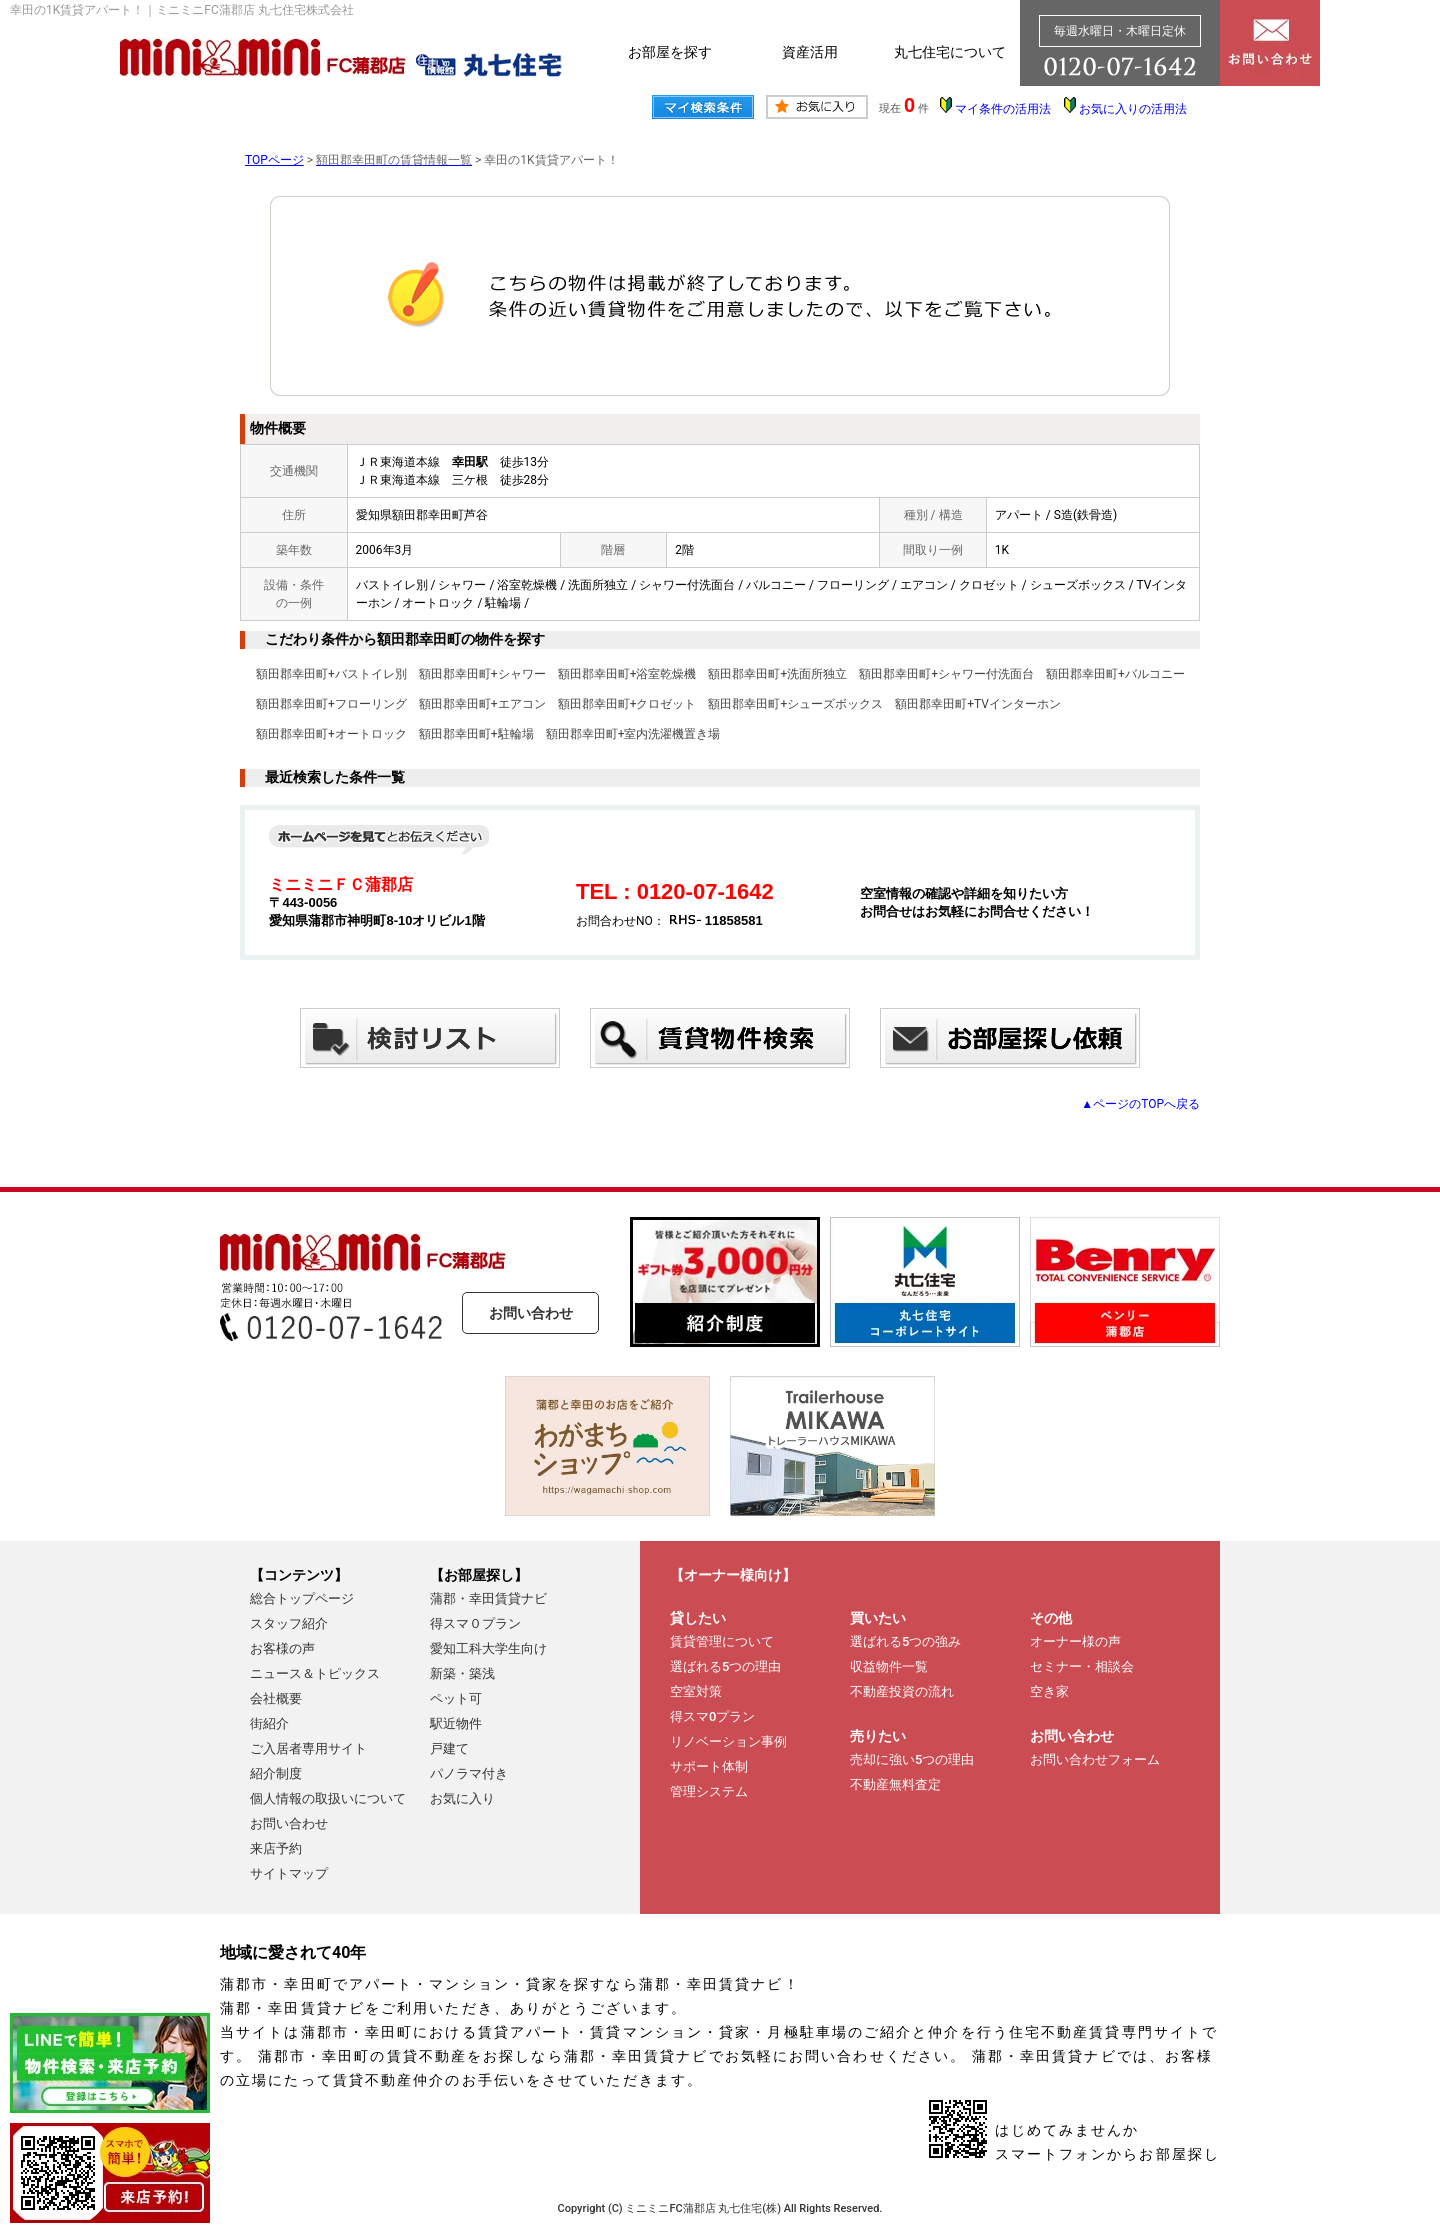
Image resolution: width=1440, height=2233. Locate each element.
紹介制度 (276, 1773)
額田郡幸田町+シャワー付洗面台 (946, 674)
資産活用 (810, 52)
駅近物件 (456, 1723)
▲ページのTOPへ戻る (1140, 1104)
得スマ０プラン (475, 1623)
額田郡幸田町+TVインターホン (978, 704)
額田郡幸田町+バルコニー (1115, 674)
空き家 (1049, 1691)
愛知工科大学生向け (488, 1648)
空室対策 (696, 1691)
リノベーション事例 (728, 1741)
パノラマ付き (469, 1773)
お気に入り (462, 1798)
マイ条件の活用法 (1003, 109)
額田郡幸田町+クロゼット (627, 704)
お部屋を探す (670, 52)
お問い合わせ (531, 1313)
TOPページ (274, 160)
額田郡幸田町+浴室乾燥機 (627, 674)
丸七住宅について (950, 52)
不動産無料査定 (895, 1784)
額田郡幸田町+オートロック (331, 734)
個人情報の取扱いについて (328, 1798)
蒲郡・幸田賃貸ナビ (488, 1598)
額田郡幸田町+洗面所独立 (777, 674)
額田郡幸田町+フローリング (331, 704)
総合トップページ (302, 1598)
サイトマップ (289, 1873)
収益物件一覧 (889, 1666)
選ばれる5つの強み (905, 1641)
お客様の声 (282, 1648)
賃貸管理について (722, 1641)
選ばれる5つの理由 (725, 1666)
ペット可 (456, 1698)
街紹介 (269, 1723)
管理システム (709, 1791)
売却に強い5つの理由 (912, 1759)
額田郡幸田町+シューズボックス (795, 704)
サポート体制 (709, 1766)
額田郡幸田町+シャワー (482, 674)
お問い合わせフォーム (1095, 1759)
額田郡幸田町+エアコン (482, 704)
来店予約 (276, 1848)
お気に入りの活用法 (1133, 109)
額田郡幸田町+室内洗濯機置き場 (633, 734)
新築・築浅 (462, 1673)
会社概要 (276, 1698)
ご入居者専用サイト (308, 1748)
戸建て (449, 1748)
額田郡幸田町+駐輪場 (476, 734)
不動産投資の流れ (902, 1691)
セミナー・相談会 (1082, 1666)
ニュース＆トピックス (315, 1673)
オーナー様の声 (1075, 1641)
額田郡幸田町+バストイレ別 (331, 674)
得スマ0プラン (712, 1716)
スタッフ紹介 (289, 1623)
